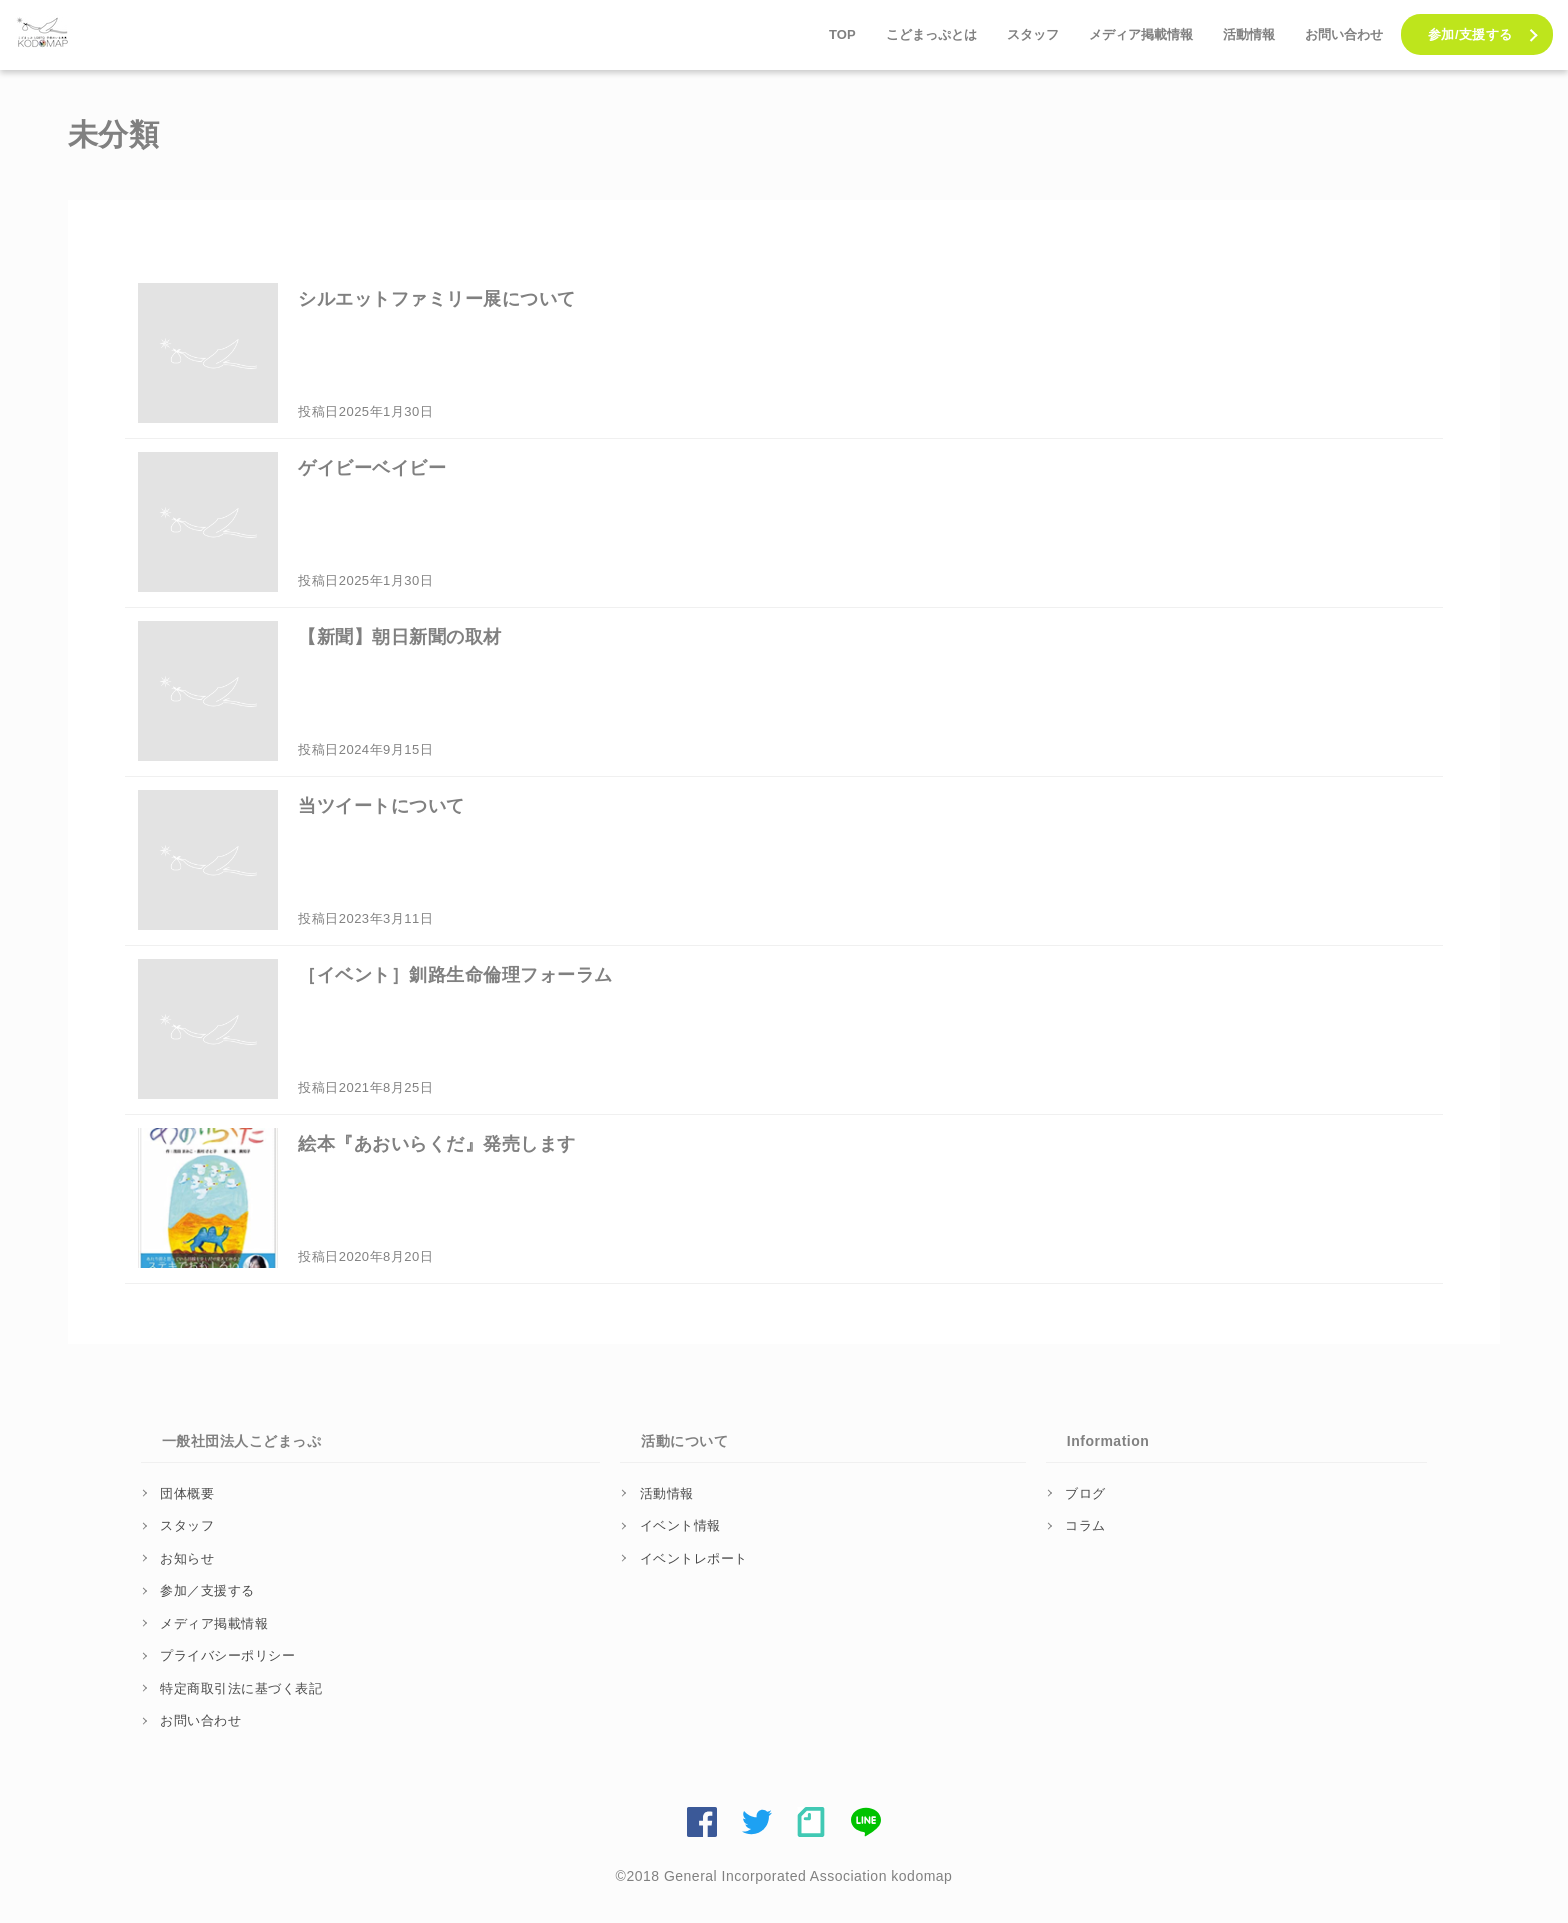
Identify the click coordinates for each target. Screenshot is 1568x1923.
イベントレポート (694, 1558)
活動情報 (1249, 34)
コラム (1085, 1525)
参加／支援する (207, 1590)
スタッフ (1033, 34)
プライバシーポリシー (227, 1655)
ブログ (1085, 1493)
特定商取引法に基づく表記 (241, 1688)
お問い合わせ (1344, 34)
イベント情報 (680, 1525)
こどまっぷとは (931, 34)
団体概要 (187, 1493)
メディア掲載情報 (1141, 34)
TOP (842, 34)
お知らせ (187, 1558)
